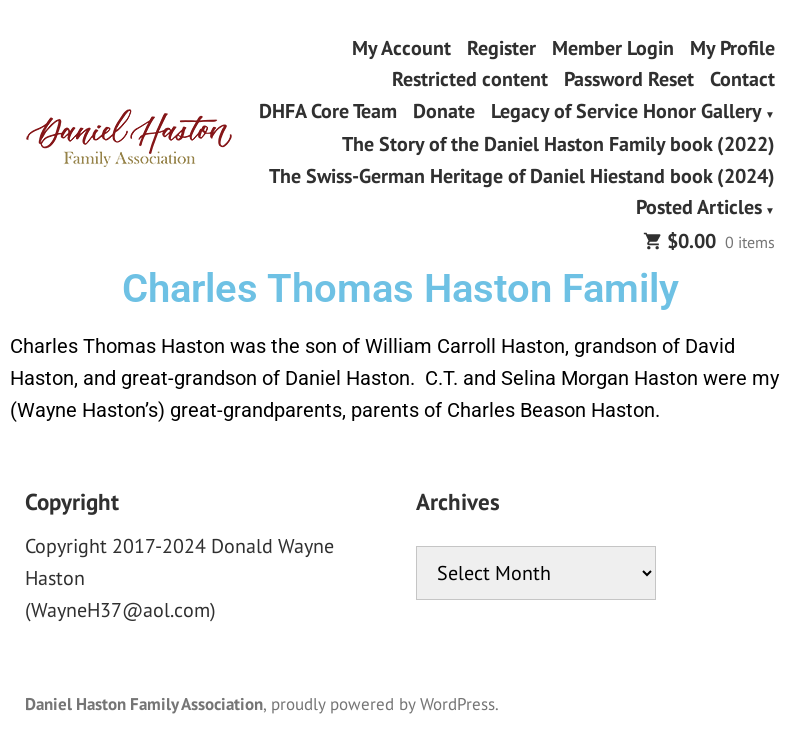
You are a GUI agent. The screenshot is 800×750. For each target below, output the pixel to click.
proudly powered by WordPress (383, 703)
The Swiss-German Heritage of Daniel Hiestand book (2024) (522, 175)
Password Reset (629, 79)
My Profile (732, 47)
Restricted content (470, 79)
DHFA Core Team (328, 112)
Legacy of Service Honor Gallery (626, 112)
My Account (401, 47)
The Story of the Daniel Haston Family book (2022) (558, 144)
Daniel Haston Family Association (144, 703)
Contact (742, 79)
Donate (444, 112)
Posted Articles (699, 209)
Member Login (613, 47)
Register (501, 47)
